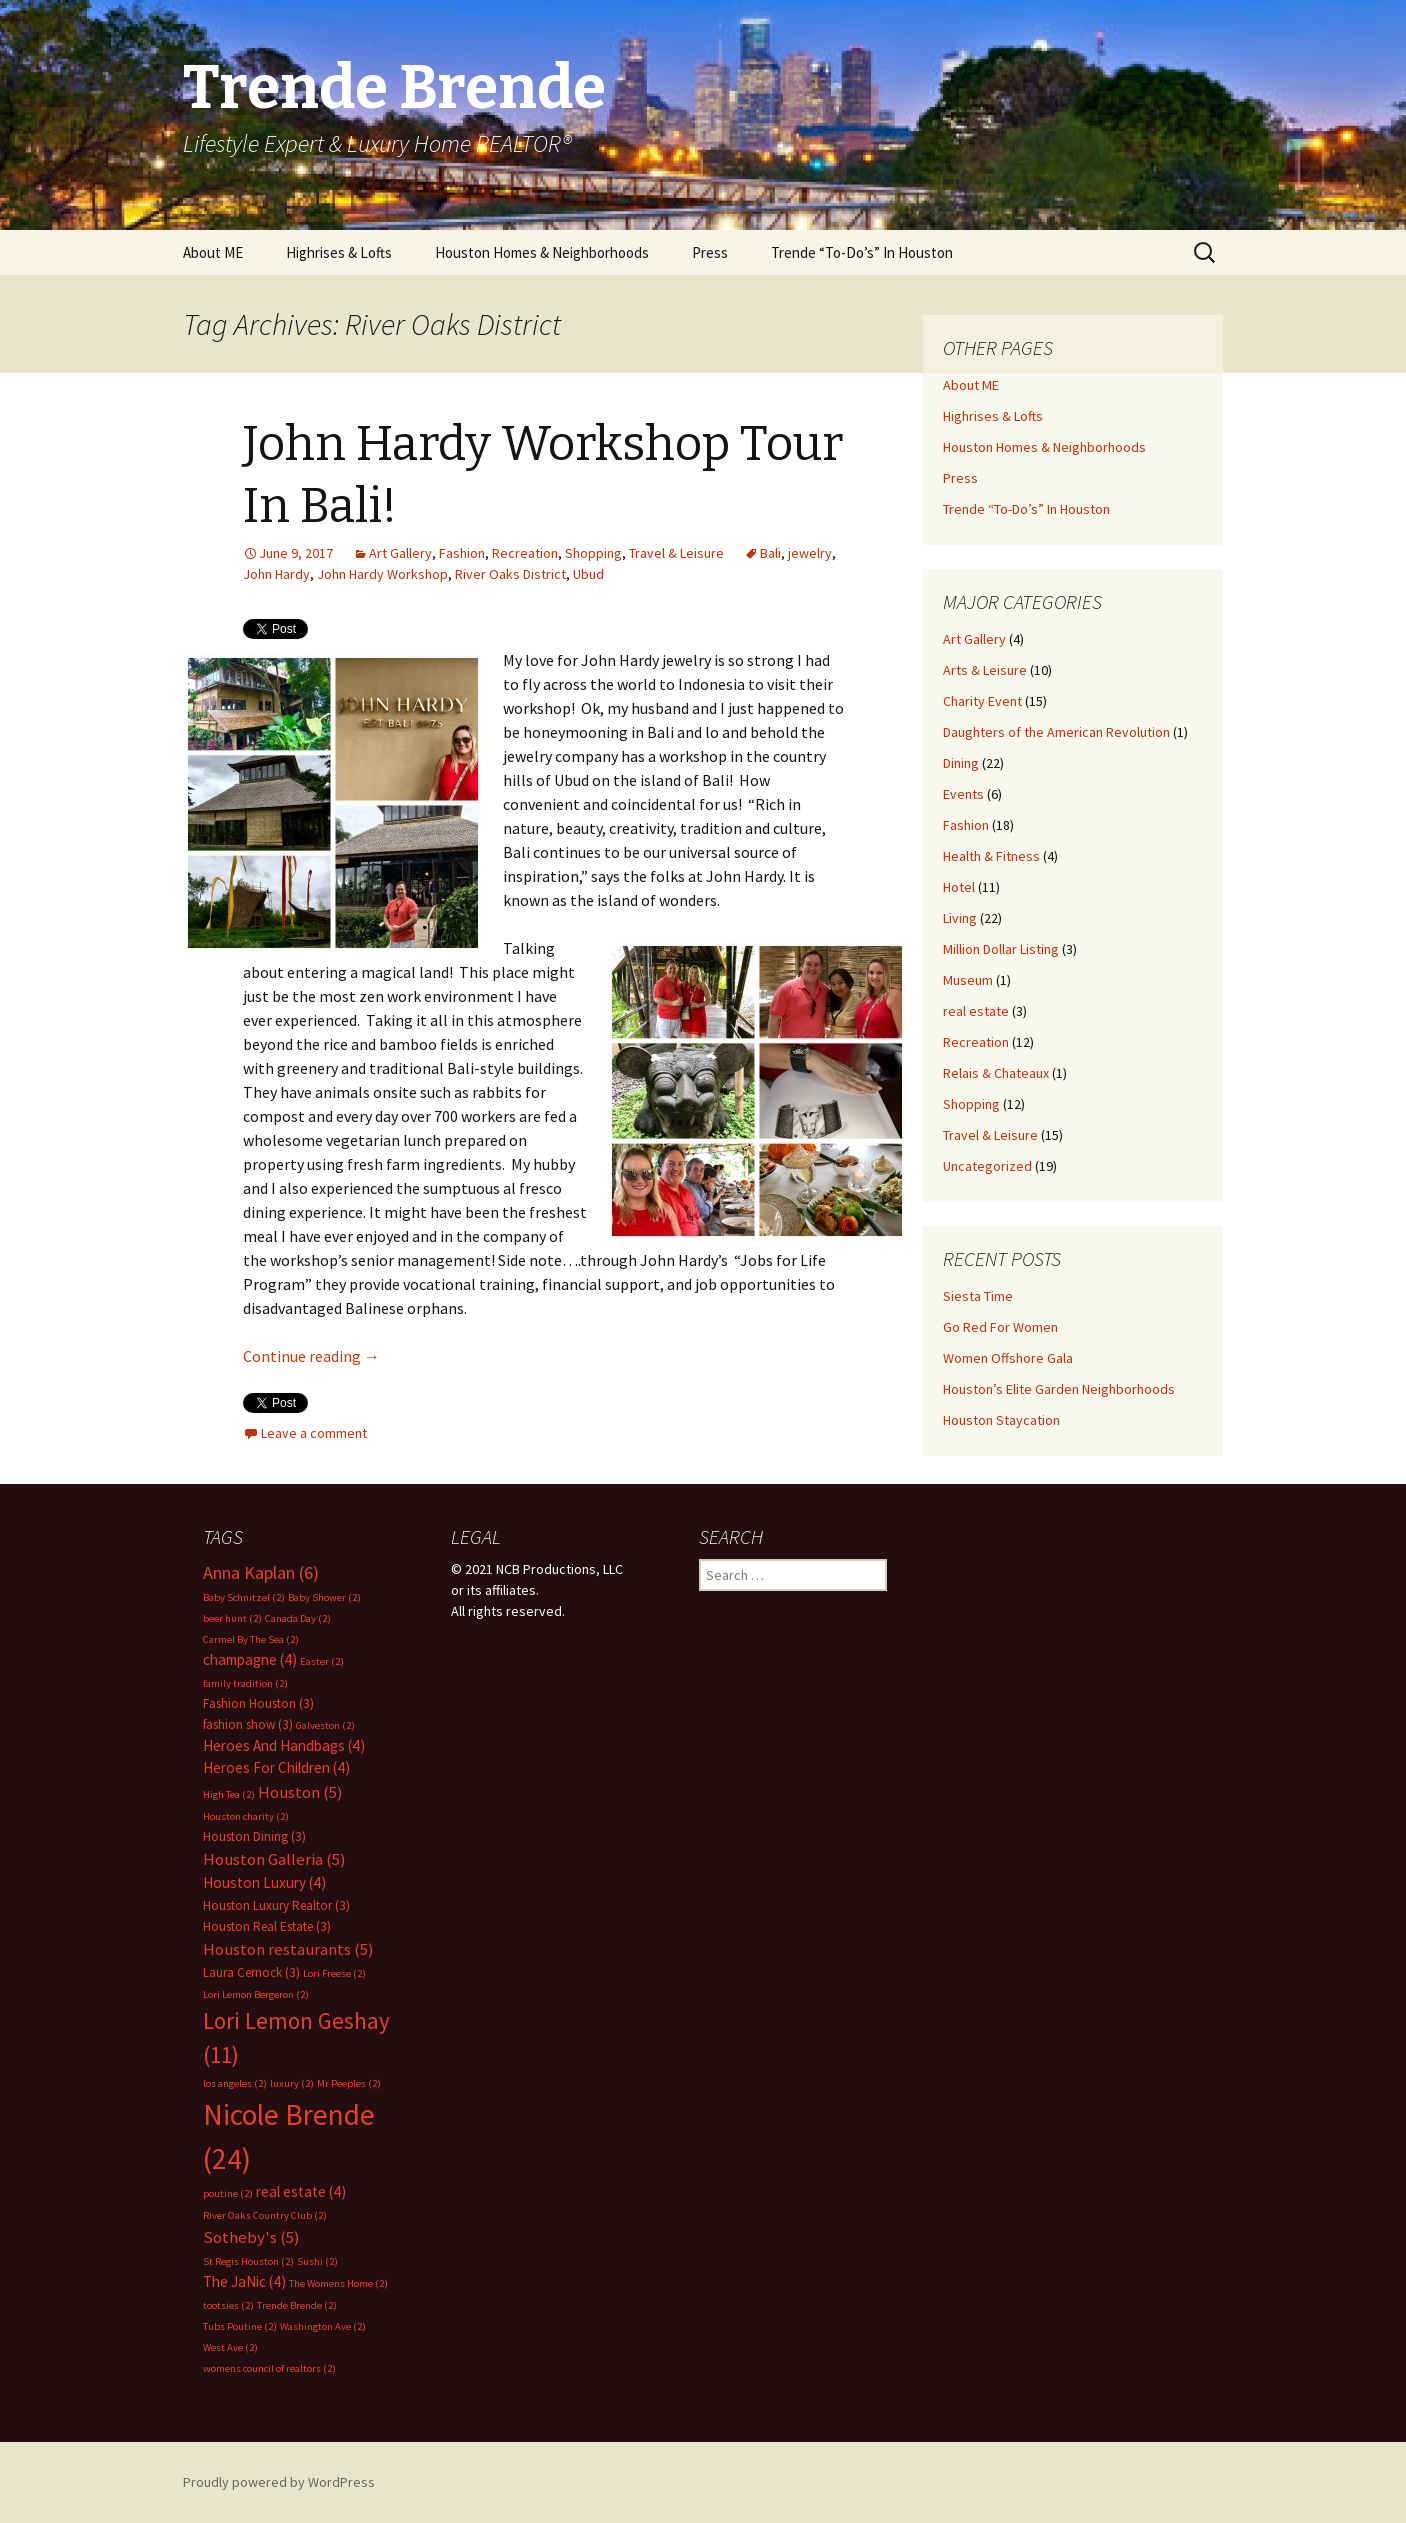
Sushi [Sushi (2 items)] (317, 2261)
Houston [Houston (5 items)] (300, 1792)
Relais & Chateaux (996, 1073)
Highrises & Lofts (339, 252)
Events (963, 794)
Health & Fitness (991, 856)
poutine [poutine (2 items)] (228, 2193)
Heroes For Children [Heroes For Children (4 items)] (276, 1767)
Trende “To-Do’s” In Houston (862, 252)
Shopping (593, 553)
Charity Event (982, 701)
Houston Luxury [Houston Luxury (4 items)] (264, 1882)
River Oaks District (510, 574)
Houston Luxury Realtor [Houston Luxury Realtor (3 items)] (276, 1905)
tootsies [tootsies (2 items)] (228, 2305)
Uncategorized (987, 1166)
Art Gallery (400, 553)
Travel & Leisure (676, 553)
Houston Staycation (1001, 1420)
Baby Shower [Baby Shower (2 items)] (324, 1597)
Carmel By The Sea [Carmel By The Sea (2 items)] (251, 1639)
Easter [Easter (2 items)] (322, 1661)
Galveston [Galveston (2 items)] (325, 1725)
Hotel (959, 887)
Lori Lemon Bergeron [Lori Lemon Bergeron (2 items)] (256, 1994)
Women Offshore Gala (1008, 1358)
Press (710, 252)
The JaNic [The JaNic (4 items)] (244, 2281)
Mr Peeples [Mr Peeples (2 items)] (349, 2083)
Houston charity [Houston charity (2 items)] (246, 1816)
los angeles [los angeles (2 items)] (235, 2083)
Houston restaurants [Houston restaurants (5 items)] (288, 1949)
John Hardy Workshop (382, 574)
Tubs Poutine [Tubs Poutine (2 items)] (240, 2326)
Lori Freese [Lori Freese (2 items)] (334, 1973)
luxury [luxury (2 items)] (292, 2083)
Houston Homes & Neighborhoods (542, 252)
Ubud (588, 574)
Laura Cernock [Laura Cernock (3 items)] (251, 1972)
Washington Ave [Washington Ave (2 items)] (323, 2326)
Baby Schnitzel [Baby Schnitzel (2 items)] (244, 1597)
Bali (770, 553)
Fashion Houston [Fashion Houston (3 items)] (258, 1703)
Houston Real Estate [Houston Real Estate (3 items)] (267, 1926)
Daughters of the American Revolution (1056, 732)
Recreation (525, 553)
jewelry (810, 553)
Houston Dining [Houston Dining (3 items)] (254, 1836)
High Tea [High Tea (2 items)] (229, 1794)
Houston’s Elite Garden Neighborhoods (1059, 1389)
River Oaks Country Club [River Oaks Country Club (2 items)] (265, 2215)
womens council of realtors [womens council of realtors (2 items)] (269, 2368)
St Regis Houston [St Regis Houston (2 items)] (248, 2261)
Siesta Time (978, 1296)
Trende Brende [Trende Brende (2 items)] (297, 2305)
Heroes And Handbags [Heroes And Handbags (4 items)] (284, 1745)
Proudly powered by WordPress (279, 2482)
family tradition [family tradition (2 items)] (245, 1683)
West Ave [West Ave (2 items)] (230, 2347)
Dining (961, 763)
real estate (976, 1011)
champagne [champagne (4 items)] (250, 1659)
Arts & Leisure (985, 670)
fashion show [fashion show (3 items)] (248, 1724)
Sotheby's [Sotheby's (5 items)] (251, 2237)
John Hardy (276, 574)
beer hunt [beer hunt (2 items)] (232, 1618)
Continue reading (311, 1356)
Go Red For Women (1000, 1327)
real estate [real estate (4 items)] (301, 2191)
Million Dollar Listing (1001, 949)
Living (960, 918)
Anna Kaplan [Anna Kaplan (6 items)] (261, 1572)
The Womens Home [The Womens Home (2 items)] (338, 2283)
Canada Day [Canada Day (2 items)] (298, 1618)
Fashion (462, 553)
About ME (213, 252)
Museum (968, 980)
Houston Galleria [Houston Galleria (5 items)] (274, 1859)
